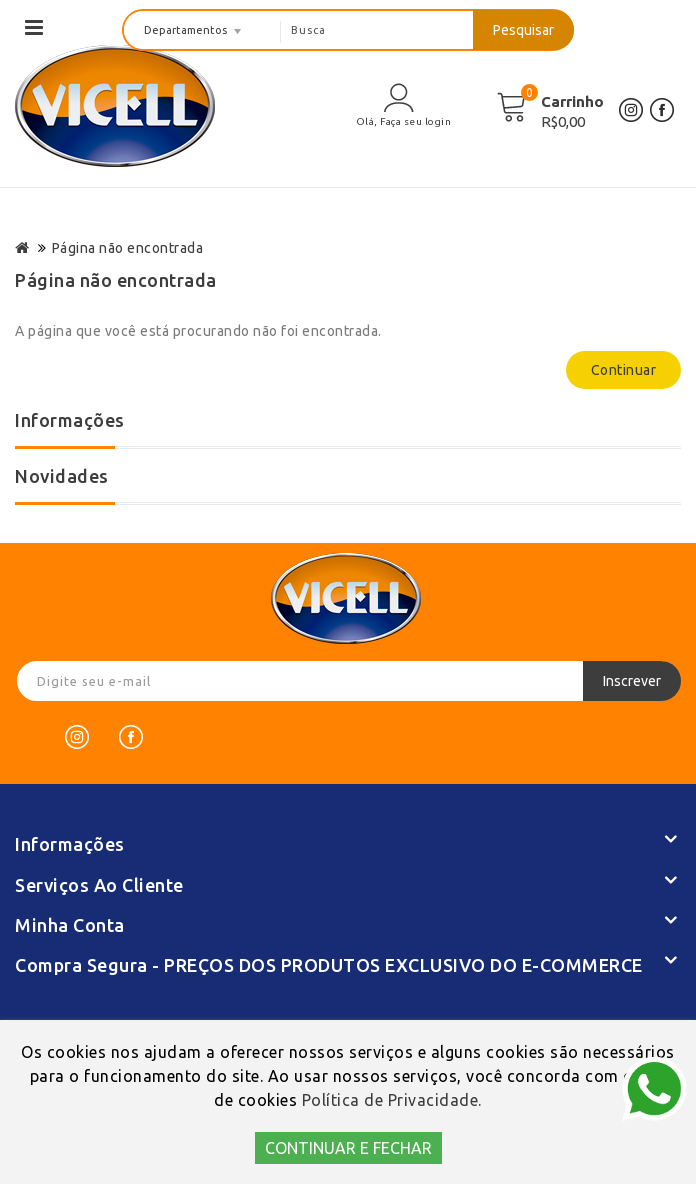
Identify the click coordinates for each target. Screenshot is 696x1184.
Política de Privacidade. (392, 1100)
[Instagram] (77, 737)
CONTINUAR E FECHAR (348, 1148)
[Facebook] (131, 737)
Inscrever (632, 681)
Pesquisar (523, 30)
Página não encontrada (128, 248)
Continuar (624, 370)
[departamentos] (202, 30)
